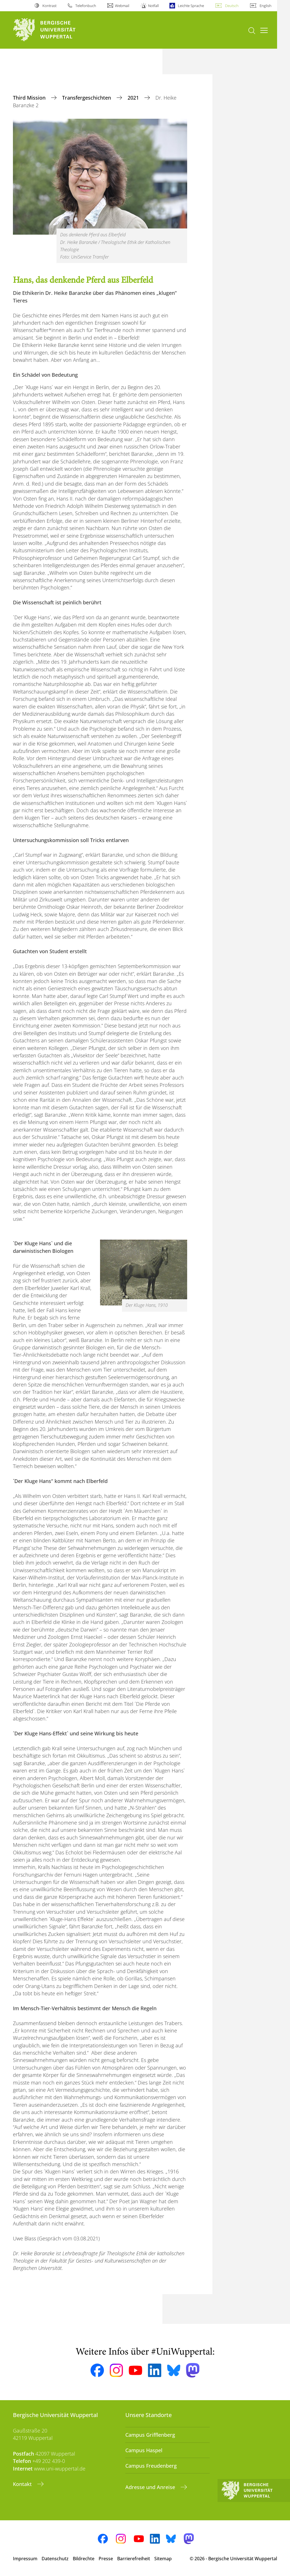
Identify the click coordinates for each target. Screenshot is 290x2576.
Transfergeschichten (87, 97)
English (265, 5)
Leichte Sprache (191, 5)
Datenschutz (55, 2558)
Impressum (25, 2558)
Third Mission (30, 97)
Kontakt (23, 2484)
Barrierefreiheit (133, 2558)
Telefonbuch (85, 5)
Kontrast (49, 5)
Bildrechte (83, 2558)
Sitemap (163, 2558)
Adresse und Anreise (150, 2487)
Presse (106, 2558)
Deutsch (232, 5)
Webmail (122, 5)
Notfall (153, 5)
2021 (134, 97)
